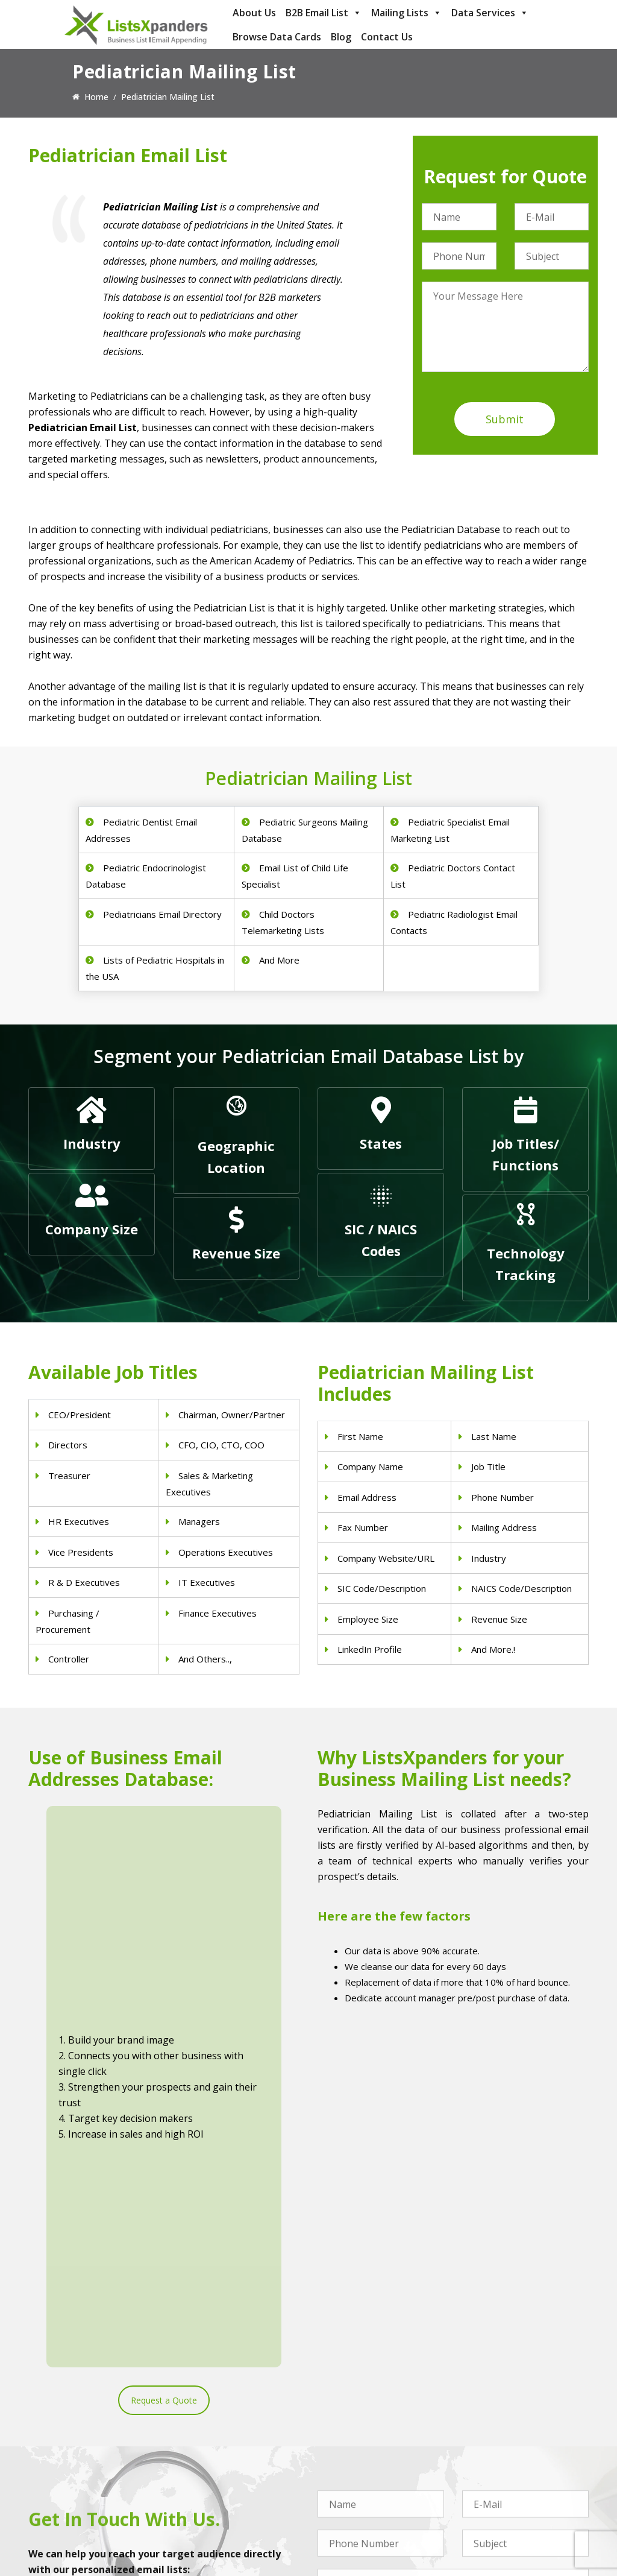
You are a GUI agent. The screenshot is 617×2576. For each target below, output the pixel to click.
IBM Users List (490, 2496)
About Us (254, 12)
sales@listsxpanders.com (93, 2435)
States (381, 1143)
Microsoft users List (501, 2480)
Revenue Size (236, 1253)
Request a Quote (164, 1994)
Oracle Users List (495, 2512)
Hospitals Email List (211, 2458)
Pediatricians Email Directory (162, 914)
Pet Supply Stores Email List (372, 2427)
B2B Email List (324, 12)
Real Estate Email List (359, 2443)
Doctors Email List (209, 2427)
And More (279, 960)
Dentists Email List (209, 2411)
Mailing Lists (406, 12)
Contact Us (387, 36)
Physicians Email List (213, 2396)
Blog (341, 36)
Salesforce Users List (503, 2464)
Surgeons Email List (211, 2474)
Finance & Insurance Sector (371, 2458)
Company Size (91, 1229)
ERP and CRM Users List (509, 2417)
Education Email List (357, 2521)
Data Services (489, 12)
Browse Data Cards (277, 36)
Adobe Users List (495, 2433)
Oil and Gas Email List (360, 2474)
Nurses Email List (206, 2490)
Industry (92, 1143)
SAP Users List (490, 2449)
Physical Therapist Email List (228, 2443)
